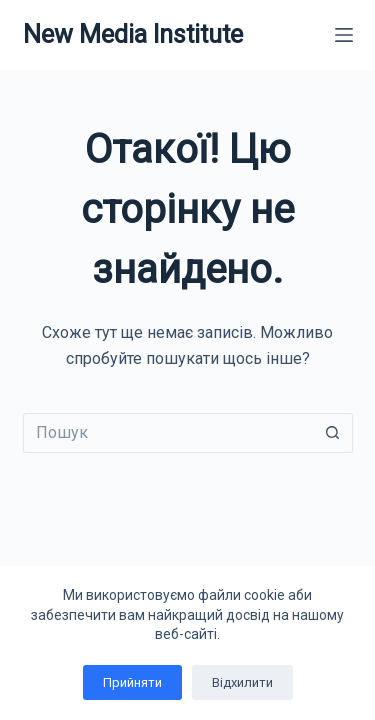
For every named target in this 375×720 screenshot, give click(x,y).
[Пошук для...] (168, 433)
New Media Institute (133, 34)
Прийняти (132, 682)
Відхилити (242, 682)
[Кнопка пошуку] (333, 433)
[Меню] (344, 35)
